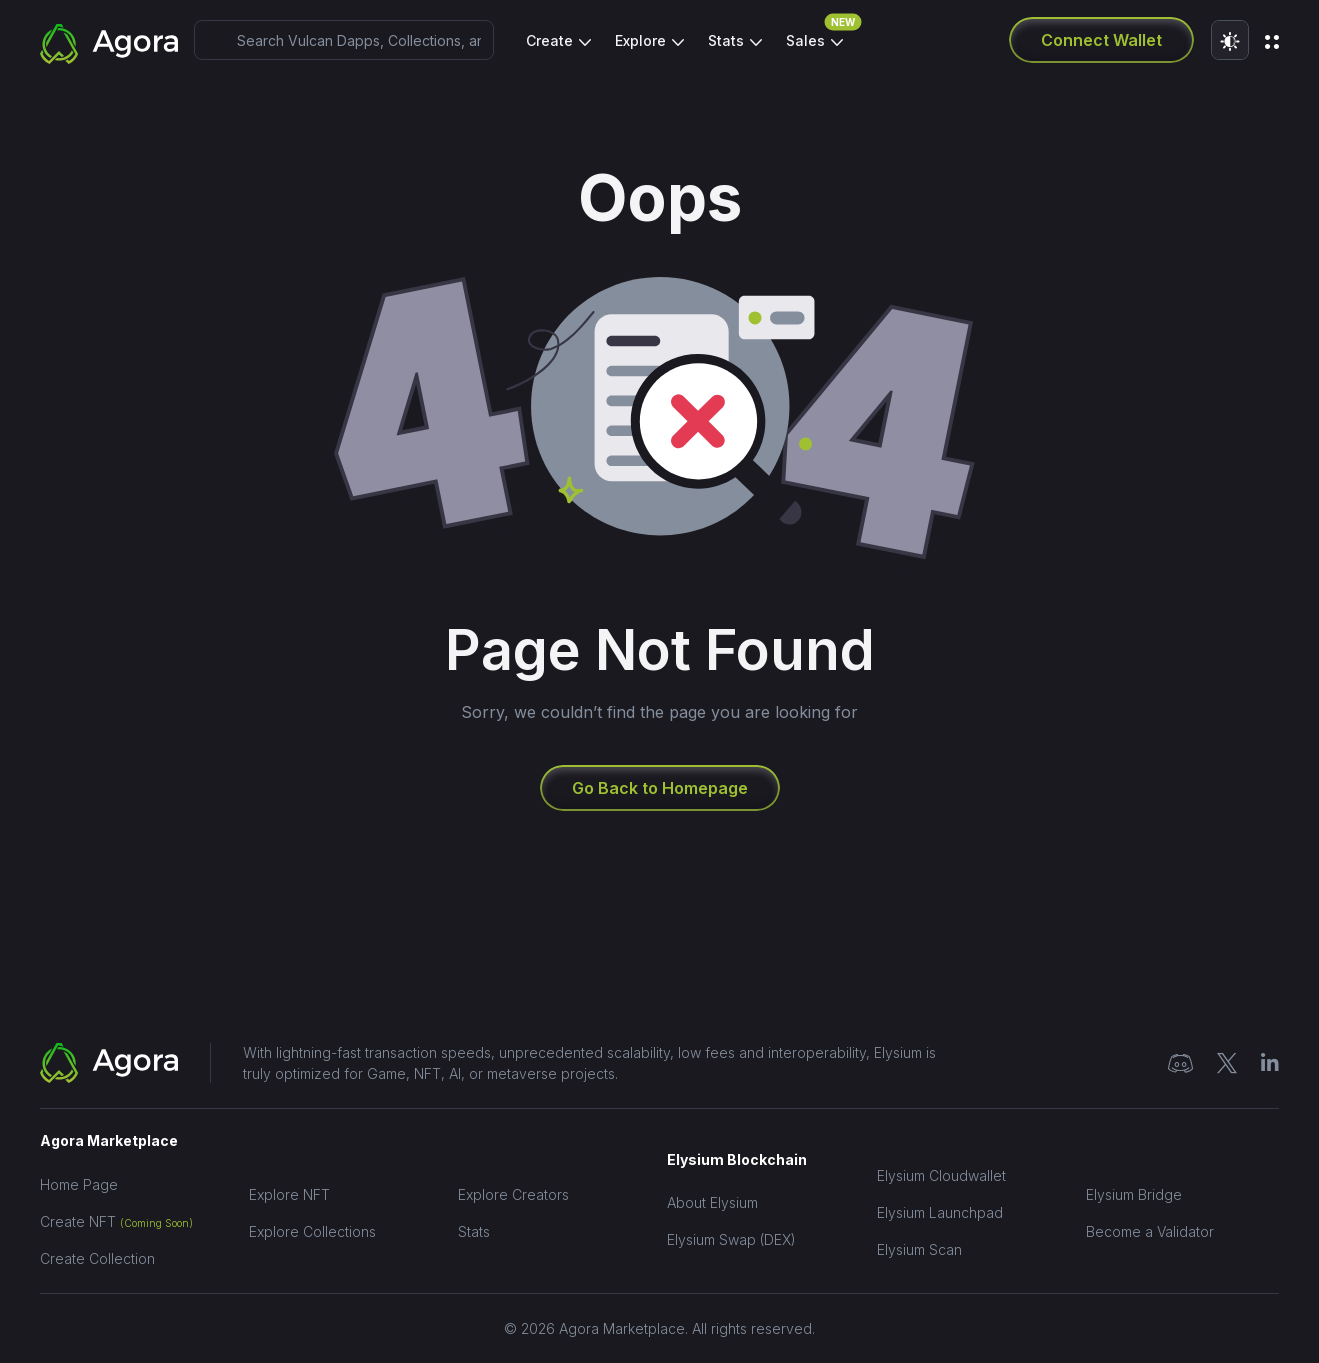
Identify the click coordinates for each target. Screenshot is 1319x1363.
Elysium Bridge (1134, 1194)
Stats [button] (728, 40)
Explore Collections (312, 1231)
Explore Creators (513, 1194)
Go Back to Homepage (660, 788)
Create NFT (116, 1221)
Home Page (79, 1184)
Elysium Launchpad (940, 1212)
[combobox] (344, 40)
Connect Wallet (1101, 40)
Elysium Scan (919, 1249)
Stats (474, 1231)
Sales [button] (814, 35)
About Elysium (712, 1202)
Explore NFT (289, 1194)
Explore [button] (642, 40)
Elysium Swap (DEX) (731, 1239)
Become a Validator (1150, 1231)
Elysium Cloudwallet (941, 1175)
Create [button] (551, 40)
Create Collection (97, 1258)
